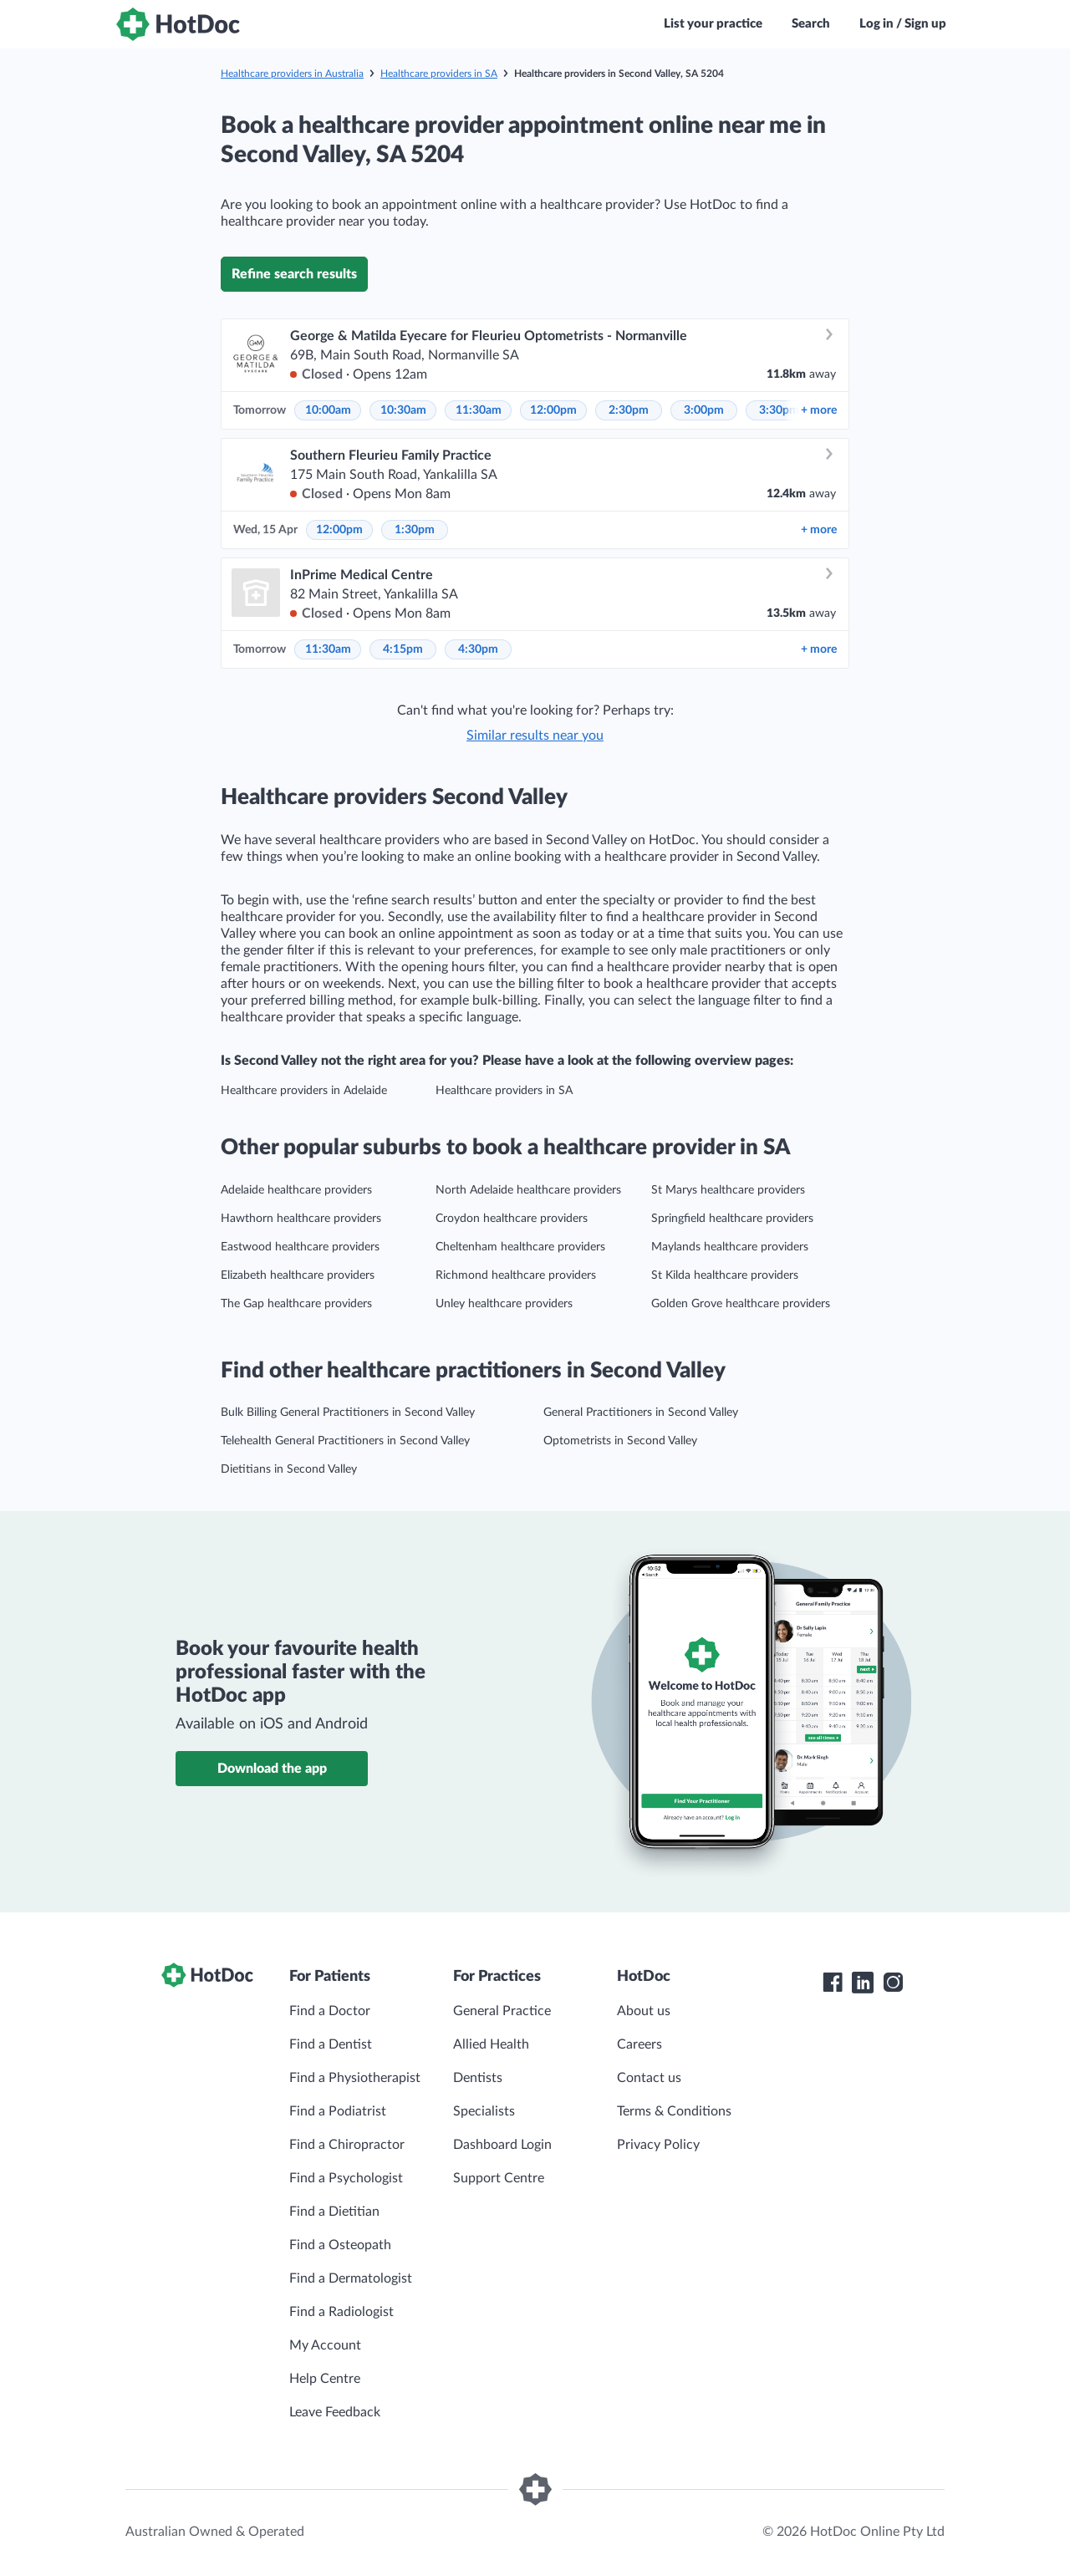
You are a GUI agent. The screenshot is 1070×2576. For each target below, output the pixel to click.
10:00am (328, 410)
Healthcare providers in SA (438, 74)
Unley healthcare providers (504, 1304)
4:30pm (478, 649)
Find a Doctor (329, 2011)
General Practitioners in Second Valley (640, 1412)
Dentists (477, 2078)
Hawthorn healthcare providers (301, 1218)
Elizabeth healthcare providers (297, 1275)
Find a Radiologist (341, 2312)
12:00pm (553, 410)
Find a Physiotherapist (354, 2078)
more (819, 410)
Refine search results (294, 274)
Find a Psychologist (346, 2178)
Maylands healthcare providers (729, 1247)
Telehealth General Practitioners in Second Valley (345, 1441)
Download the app (272, 1768)
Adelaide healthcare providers (296, 1190)
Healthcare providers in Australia (292, 74)
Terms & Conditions (674, 2111)
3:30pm (779, 410)
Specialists (484, 2111)
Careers (639, 2044)
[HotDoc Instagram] (893, 1982)
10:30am (403, 410)
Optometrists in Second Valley (620, 1441)
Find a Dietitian (334, 2211)
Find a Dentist (330, 2044)
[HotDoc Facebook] (833, 1982)
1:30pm (415, 530)
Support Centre (498, 2178)
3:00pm (704, 410)
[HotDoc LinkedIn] (863, 1982)
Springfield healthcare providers (732, 1218)
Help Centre (324, 2378)
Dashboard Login (502, 2144)
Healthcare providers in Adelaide (304, 1091)
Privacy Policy (658, 2144)
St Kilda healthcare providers (724, 1275)
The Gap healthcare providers (296, 1304)
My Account (325, 2345)
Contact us (649, 2078)
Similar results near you (535, 735)
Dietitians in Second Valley (289, 1469)
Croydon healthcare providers (512, 1218)
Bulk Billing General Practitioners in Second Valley (348, 1412)
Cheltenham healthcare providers (520, 1247)
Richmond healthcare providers (516, 1275)
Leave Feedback (334, 2412)
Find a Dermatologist (350, 2278)
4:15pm (403, 649)
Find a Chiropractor (347, 2144)
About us (643, 2011)
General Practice (502, 2011)
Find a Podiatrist (337, 2111)
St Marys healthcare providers (728, 1190)
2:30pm (629, 410)
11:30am (479, 410)
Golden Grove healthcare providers (740, 1304)
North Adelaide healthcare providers (528, 1190)
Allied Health (491, 2044)
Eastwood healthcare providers (300, 1247)
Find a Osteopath (340, 2245)
